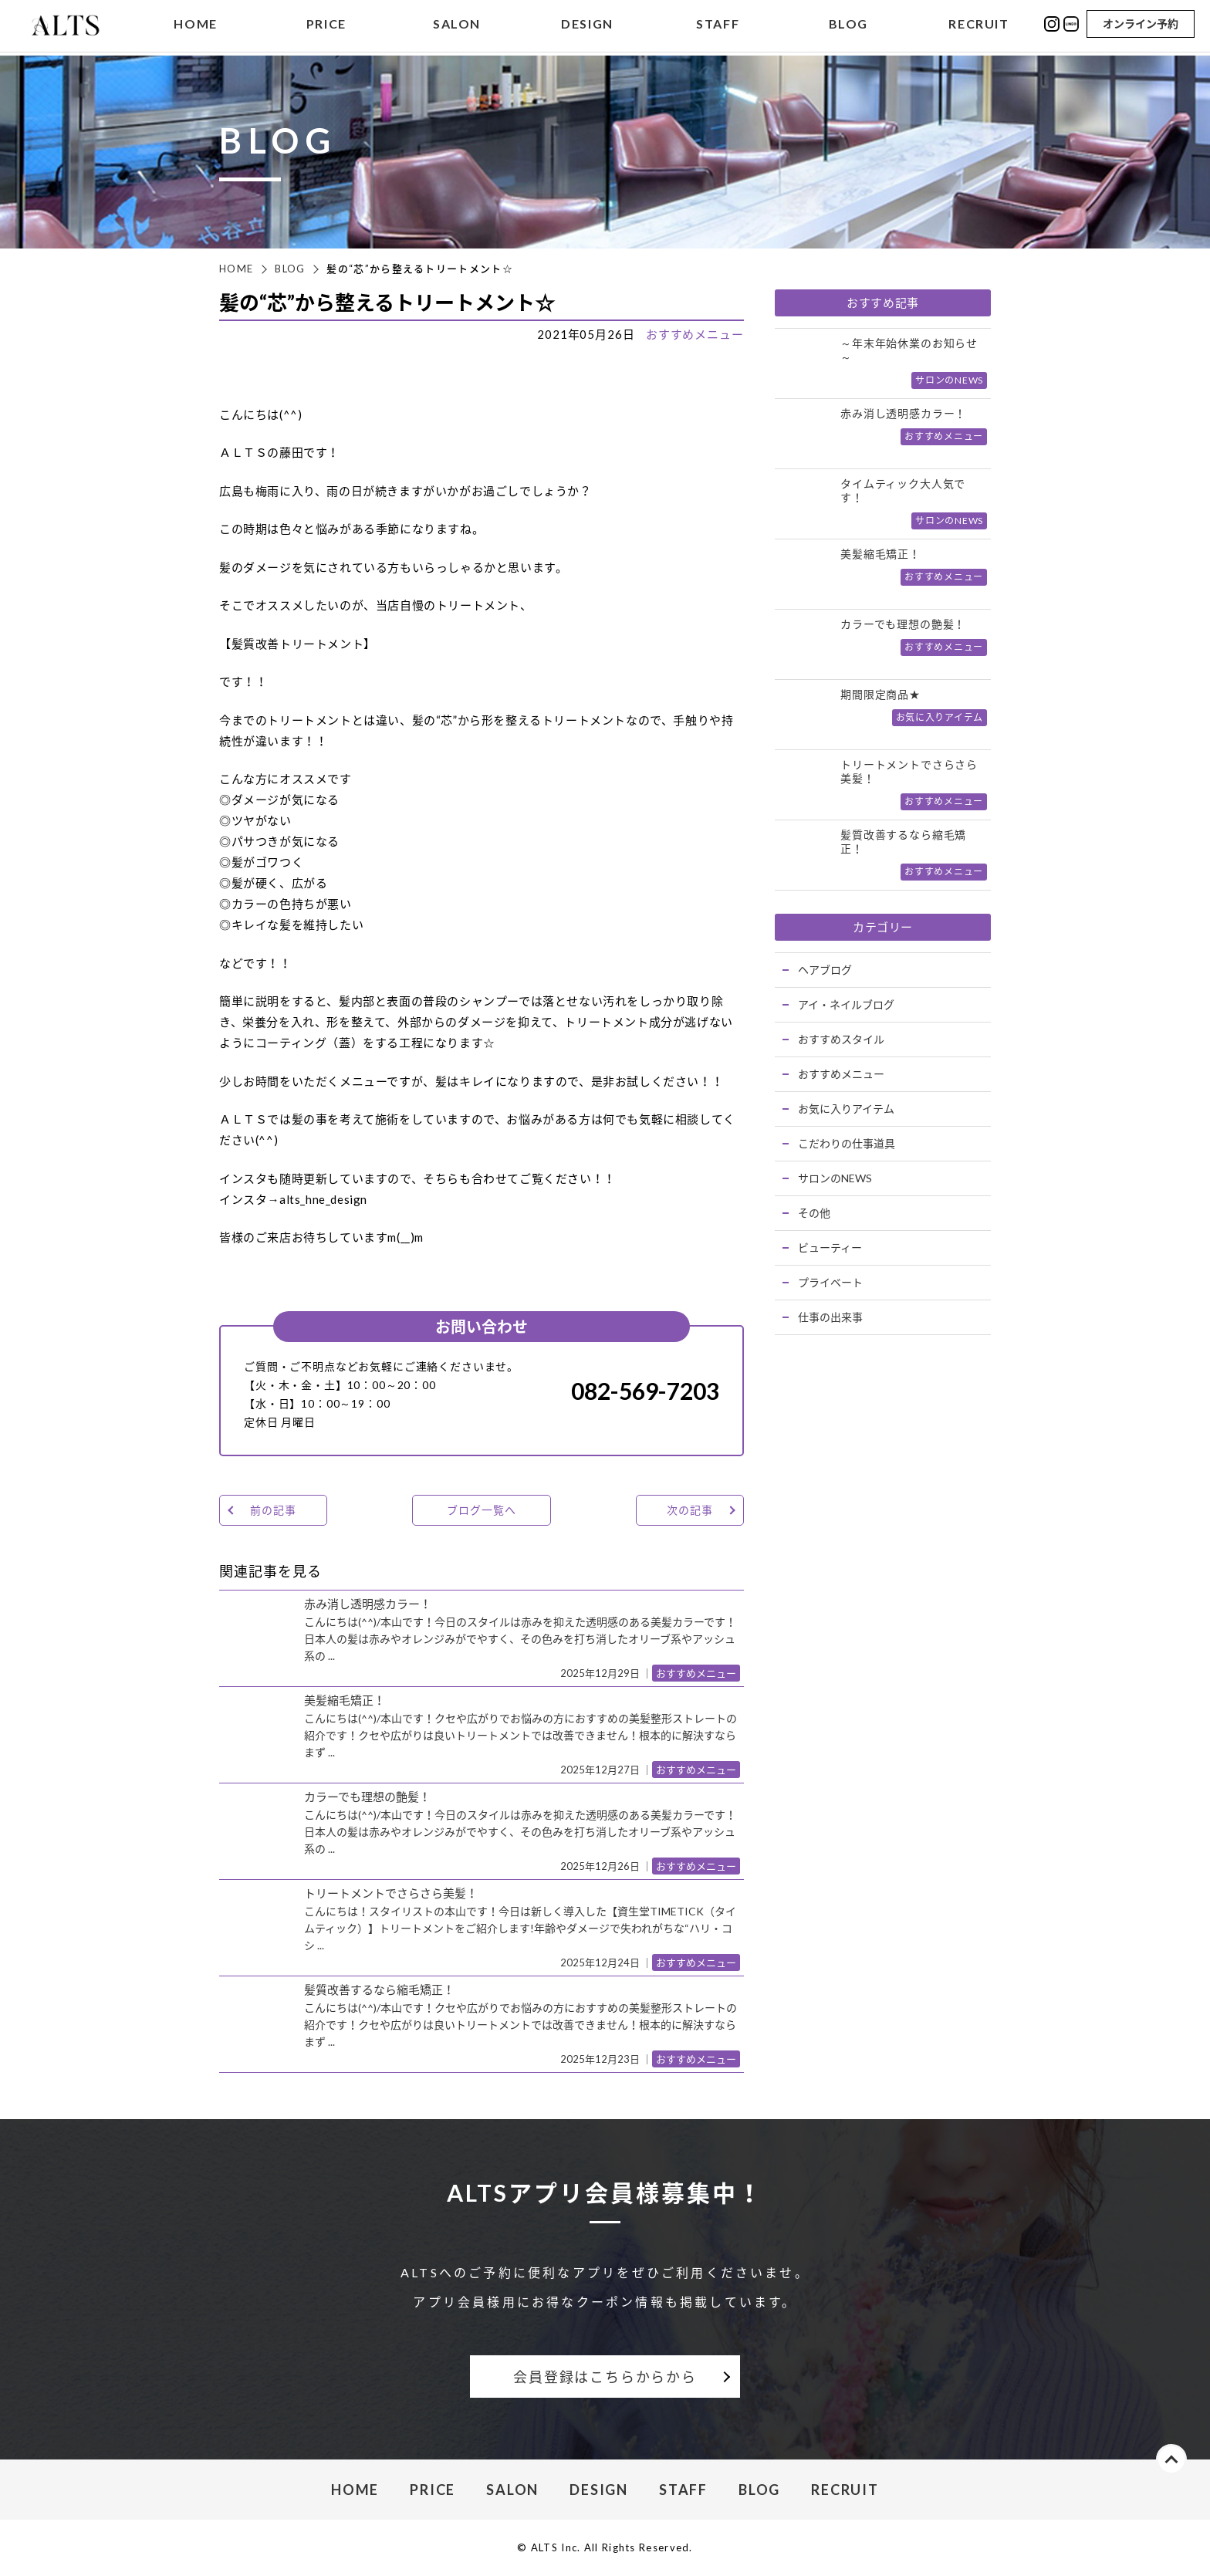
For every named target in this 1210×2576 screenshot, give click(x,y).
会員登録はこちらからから (605, 2376)
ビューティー (830, 1247)
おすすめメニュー (695, 334)
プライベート (830, 1282)
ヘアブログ (825, 969)
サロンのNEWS (835, 1178)
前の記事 (273, 1509)
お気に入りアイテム (846, 1108)
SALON (457, 25)
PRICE (326, 25)
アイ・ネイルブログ (846, 1004)
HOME (195, 25)
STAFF (717, 25)
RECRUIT (978, 25)
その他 (814, 1212)
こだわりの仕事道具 (846, 1143)
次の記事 (689, 1509)
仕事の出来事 (830, 1316)
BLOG (848, 25)
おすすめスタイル (841, 1039)
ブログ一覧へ (481, 1509)
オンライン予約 (1140, 25)
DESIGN (587, 25)
